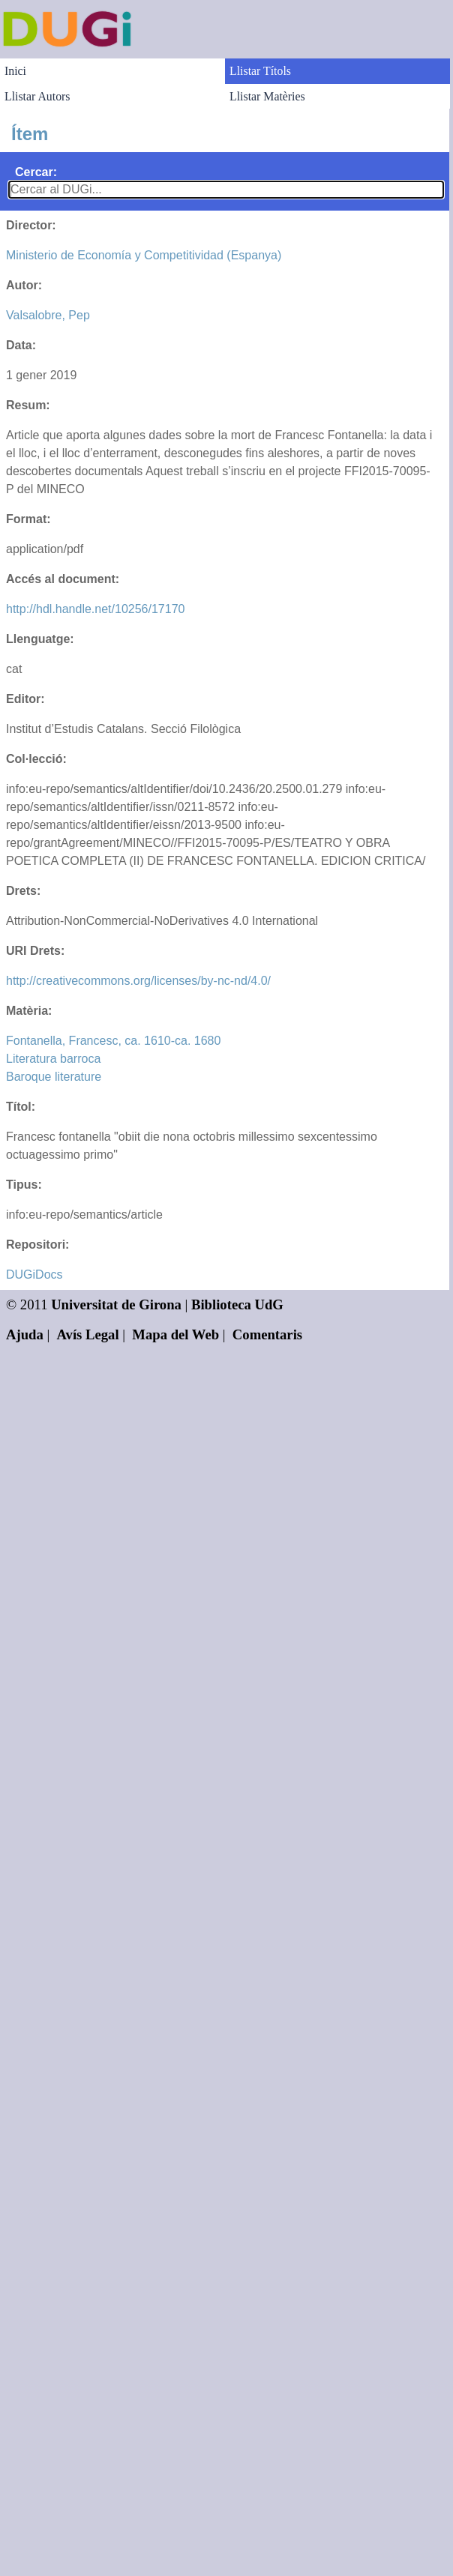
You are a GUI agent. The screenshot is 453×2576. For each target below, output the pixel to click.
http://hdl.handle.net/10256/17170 (95, 609)
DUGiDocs (34, 1274)
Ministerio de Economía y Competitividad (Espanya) (143, 255)
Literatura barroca (53, 1058)
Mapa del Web (175, 1334)
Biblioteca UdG (237, 1304)
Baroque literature (53, 1076)
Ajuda (25, 1334)
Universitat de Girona (116, 1304)
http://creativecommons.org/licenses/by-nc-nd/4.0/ (138, 980)
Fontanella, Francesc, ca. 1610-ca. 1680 (113, 1040)
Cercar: (36, 172)
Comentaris (267, 1334)
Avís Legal (88, 1334)
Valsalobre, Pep (48, 315)
